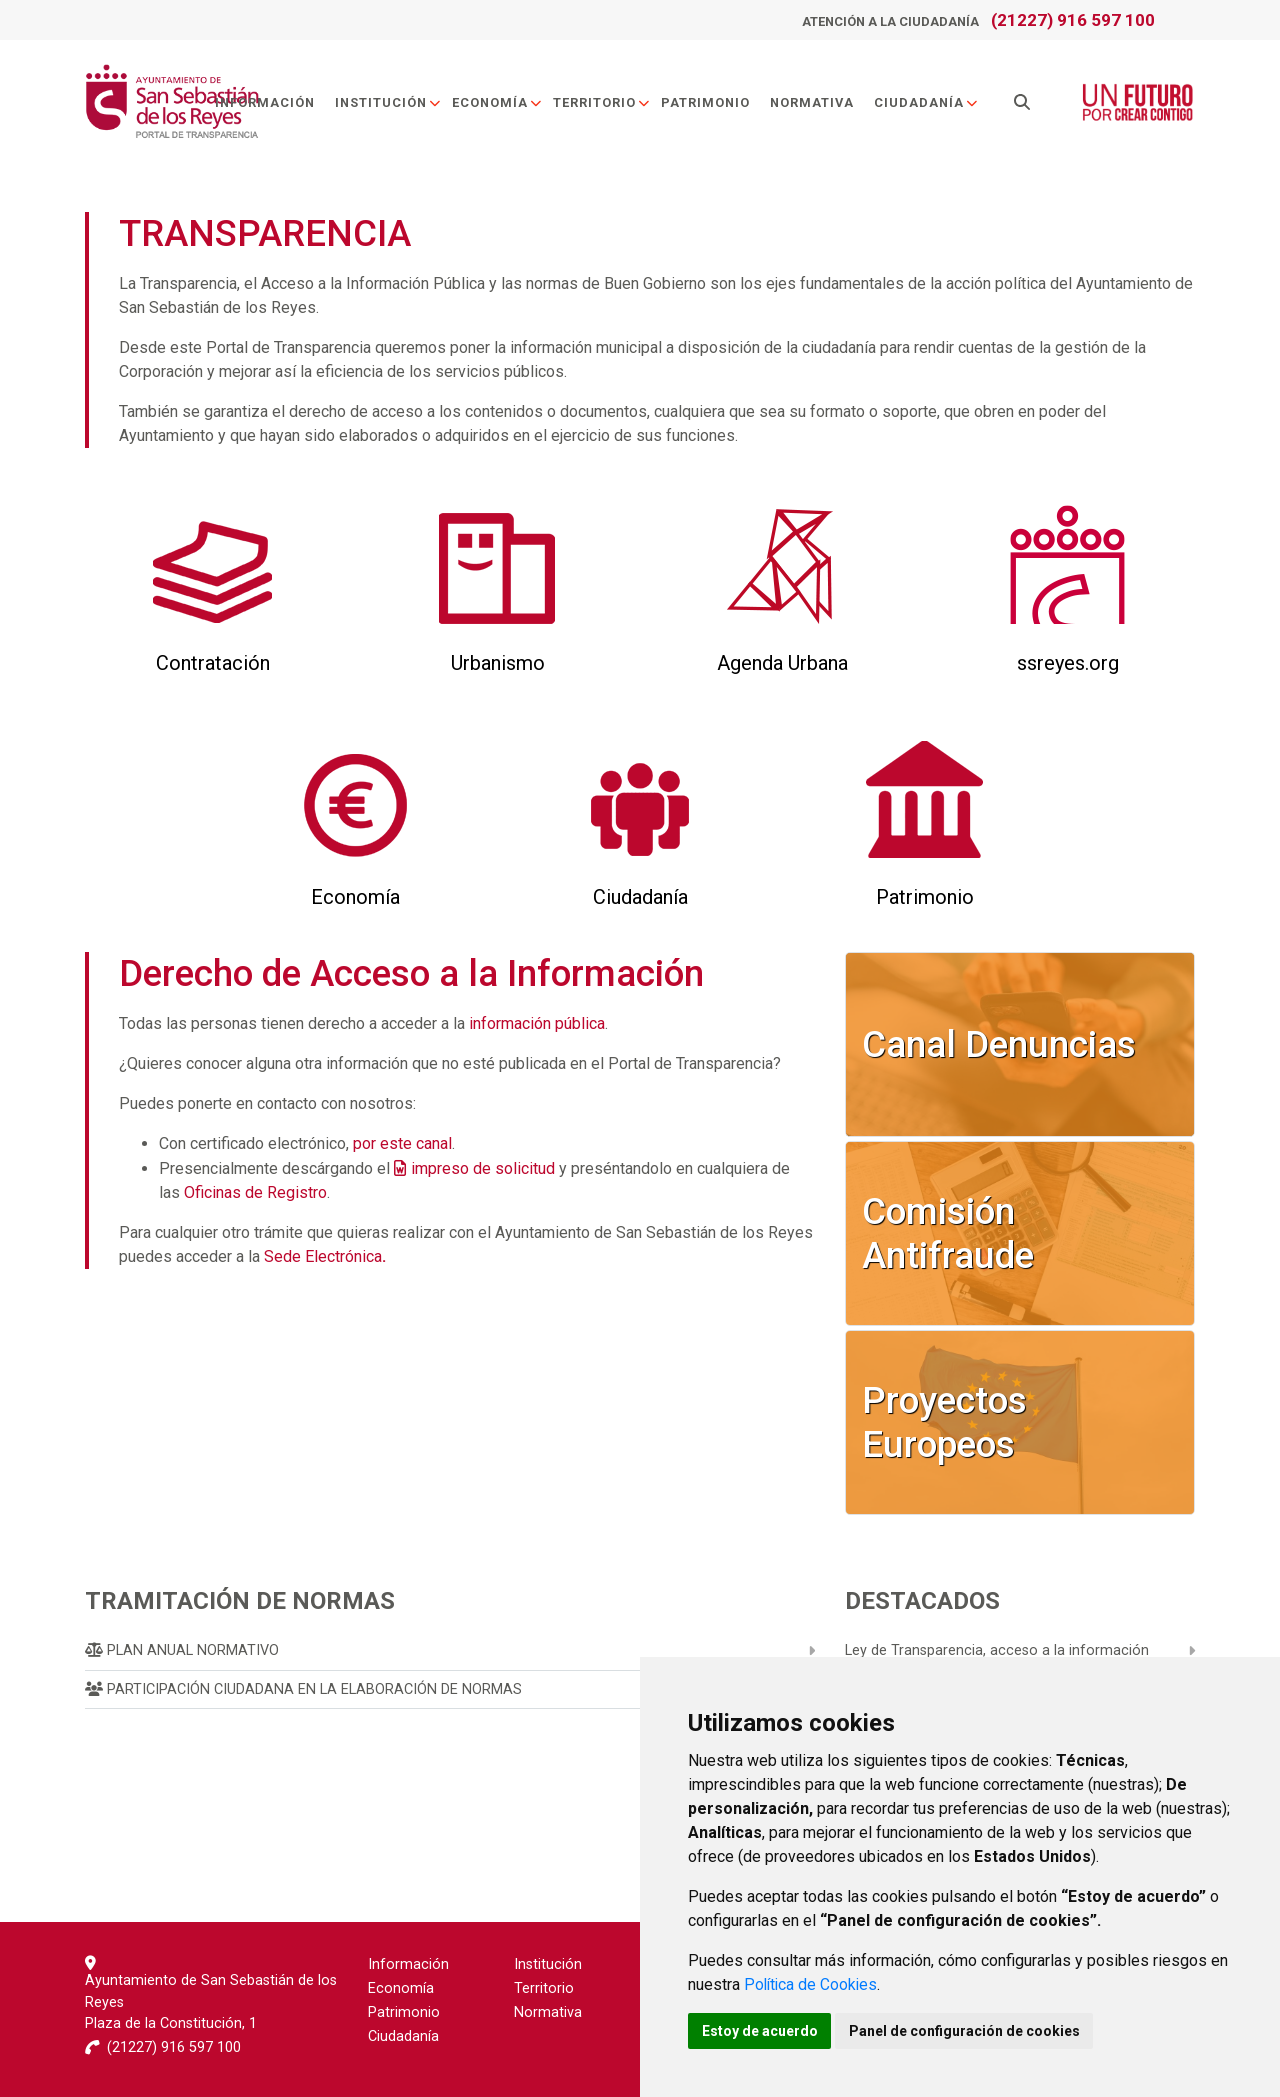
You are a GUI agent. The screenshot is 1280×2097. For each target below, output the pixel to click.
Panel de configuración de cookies (971, 2030)
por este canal (402, 1143)
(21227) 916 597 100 (1073, 20)
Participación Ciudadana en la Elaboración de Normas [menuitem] (303, 1689)
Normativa (815, 103)
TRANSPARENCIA (265, 233)
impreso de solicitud (483, 1168)
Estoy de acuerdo (762, 2030)
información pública (537, 1023)
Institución (391, 103)
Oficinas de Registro (255, 1192)
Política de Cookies (812, 1983)
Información (268, 103)
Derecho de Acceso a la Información (411, 973)
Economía (500, 103)
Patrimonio (708, 103)
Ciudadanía (929, 103)
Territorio (605, 103)
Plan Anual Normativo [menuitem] (182, 1650)
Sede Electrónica (325, 1256)
